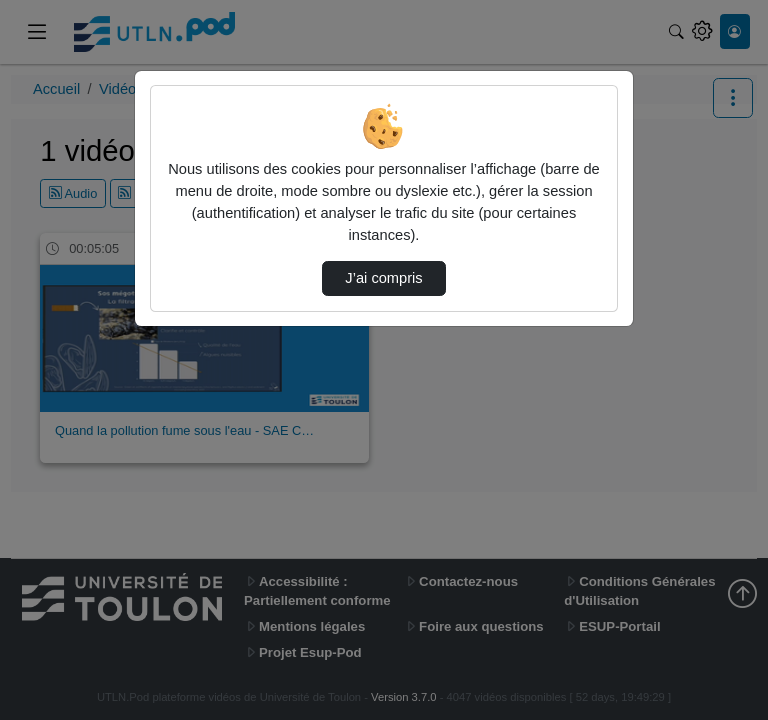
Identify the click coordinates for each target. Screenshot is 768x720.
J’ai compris (383, 278)
